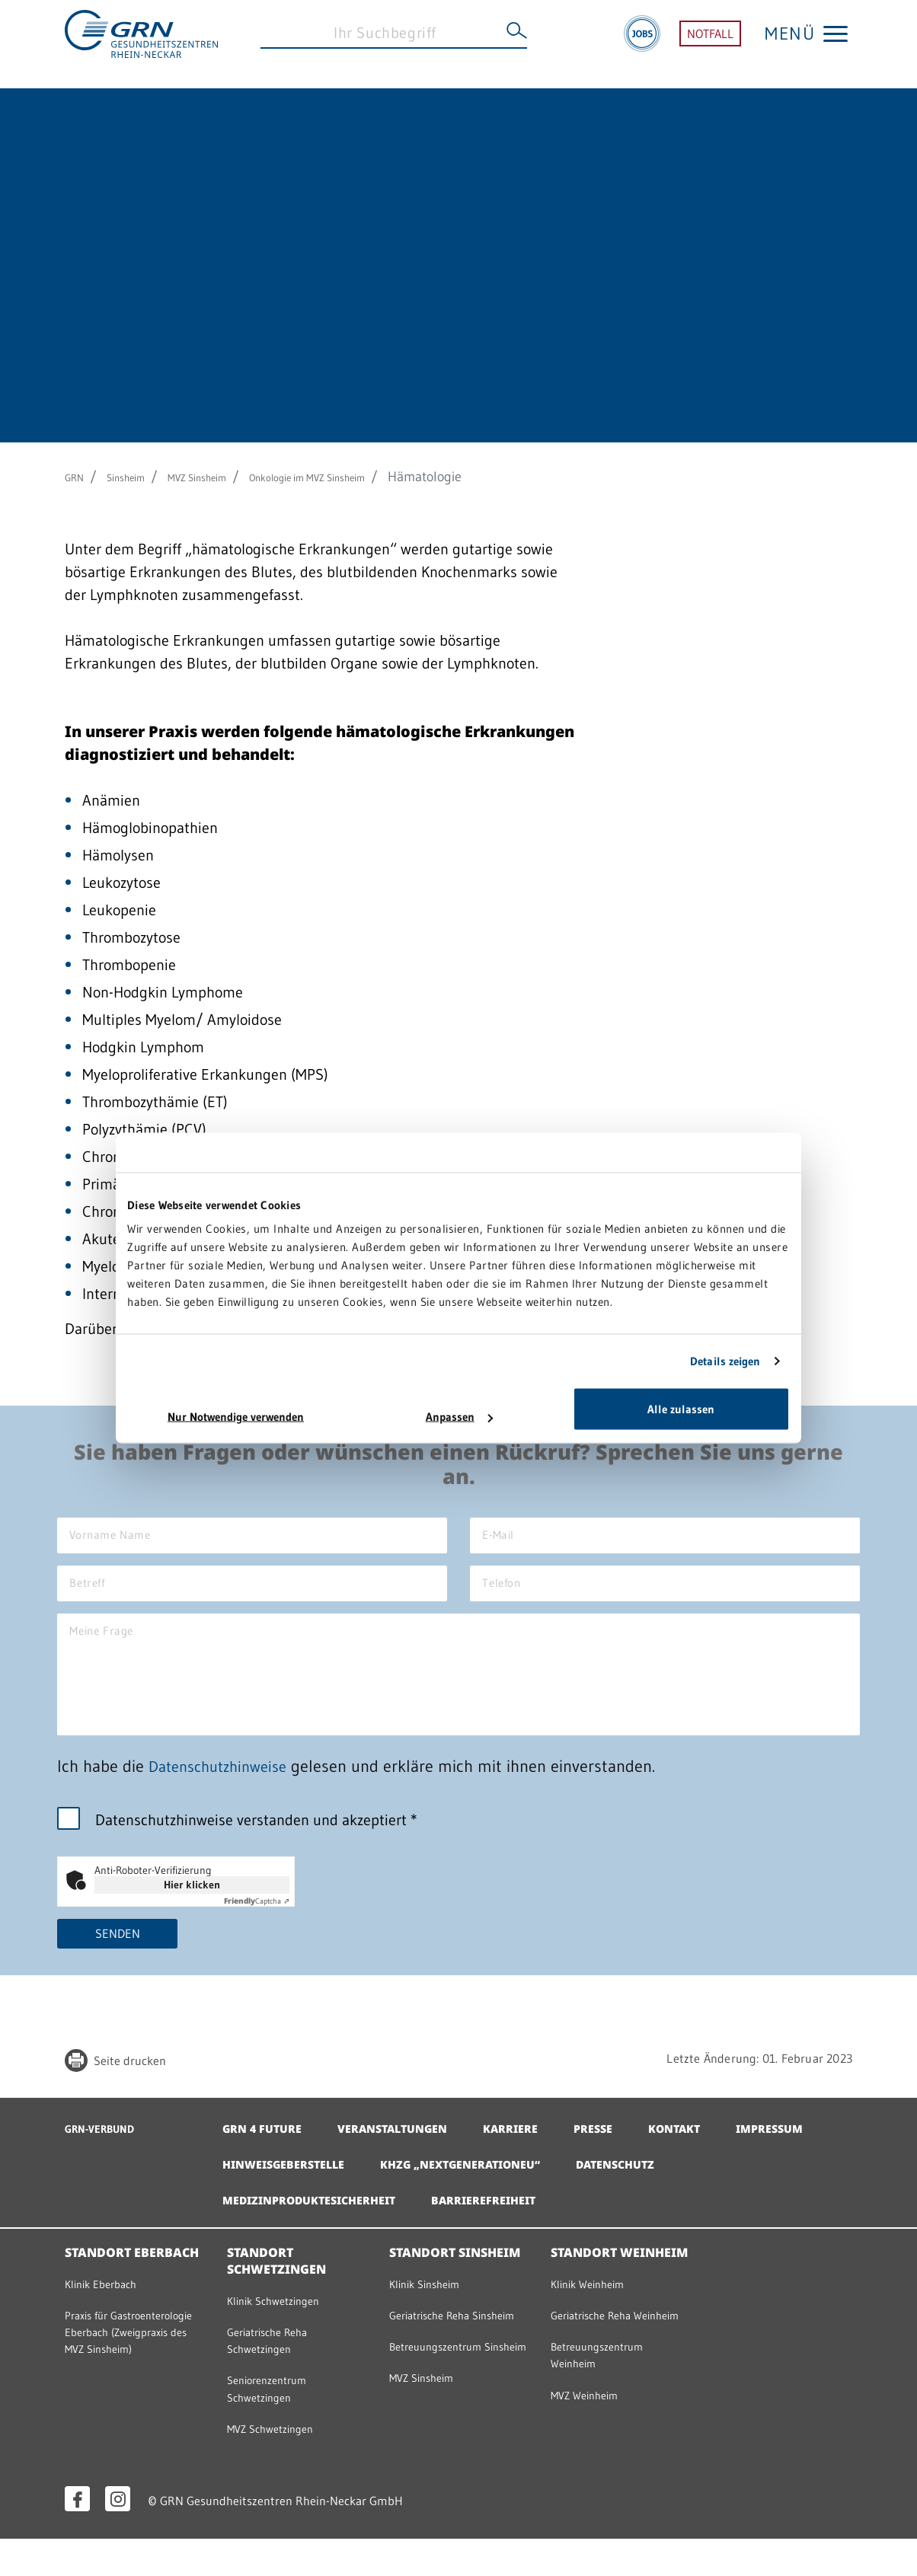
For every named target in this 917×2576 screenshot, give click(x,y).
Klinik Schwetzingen (285, 2330)
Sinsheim (141, 476)
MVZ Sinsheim (231, 476)
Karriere (536, 2157)
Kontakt (711, 2157)
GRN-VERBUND (110, 2157)
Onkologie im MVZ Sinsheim (376, 476)
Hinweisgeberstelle (400, 2193)
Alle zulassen (680, 1409)
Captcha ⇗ (256, 1928)
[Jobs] (642, 44)
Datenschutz (765, 2193)
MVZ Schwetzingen (281, 2464)
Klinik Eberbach (110, 2313)
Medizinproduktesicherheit (319, 2228)
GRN (78, 476)
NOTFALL (710, 44)
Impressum (259, 2193)
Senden (117, 1962)
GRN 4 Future (266, 2157)
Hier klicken (192, 1912)
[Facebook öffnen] (77, 2536)
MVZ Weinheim (593, 2448)
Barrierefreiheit (511, 2228)
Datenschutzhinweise (224, 1793)
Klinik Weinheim (597, 2313)
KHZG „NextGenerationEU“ (595, 2193)
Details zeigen (725, 1360)
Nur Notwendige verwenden (236, 1416)
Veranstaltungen (407, 2157)
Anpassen (459, 1416)
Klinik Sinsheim (433, 2313)
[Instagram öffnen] (117, 2536)
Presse (624, 2157)
